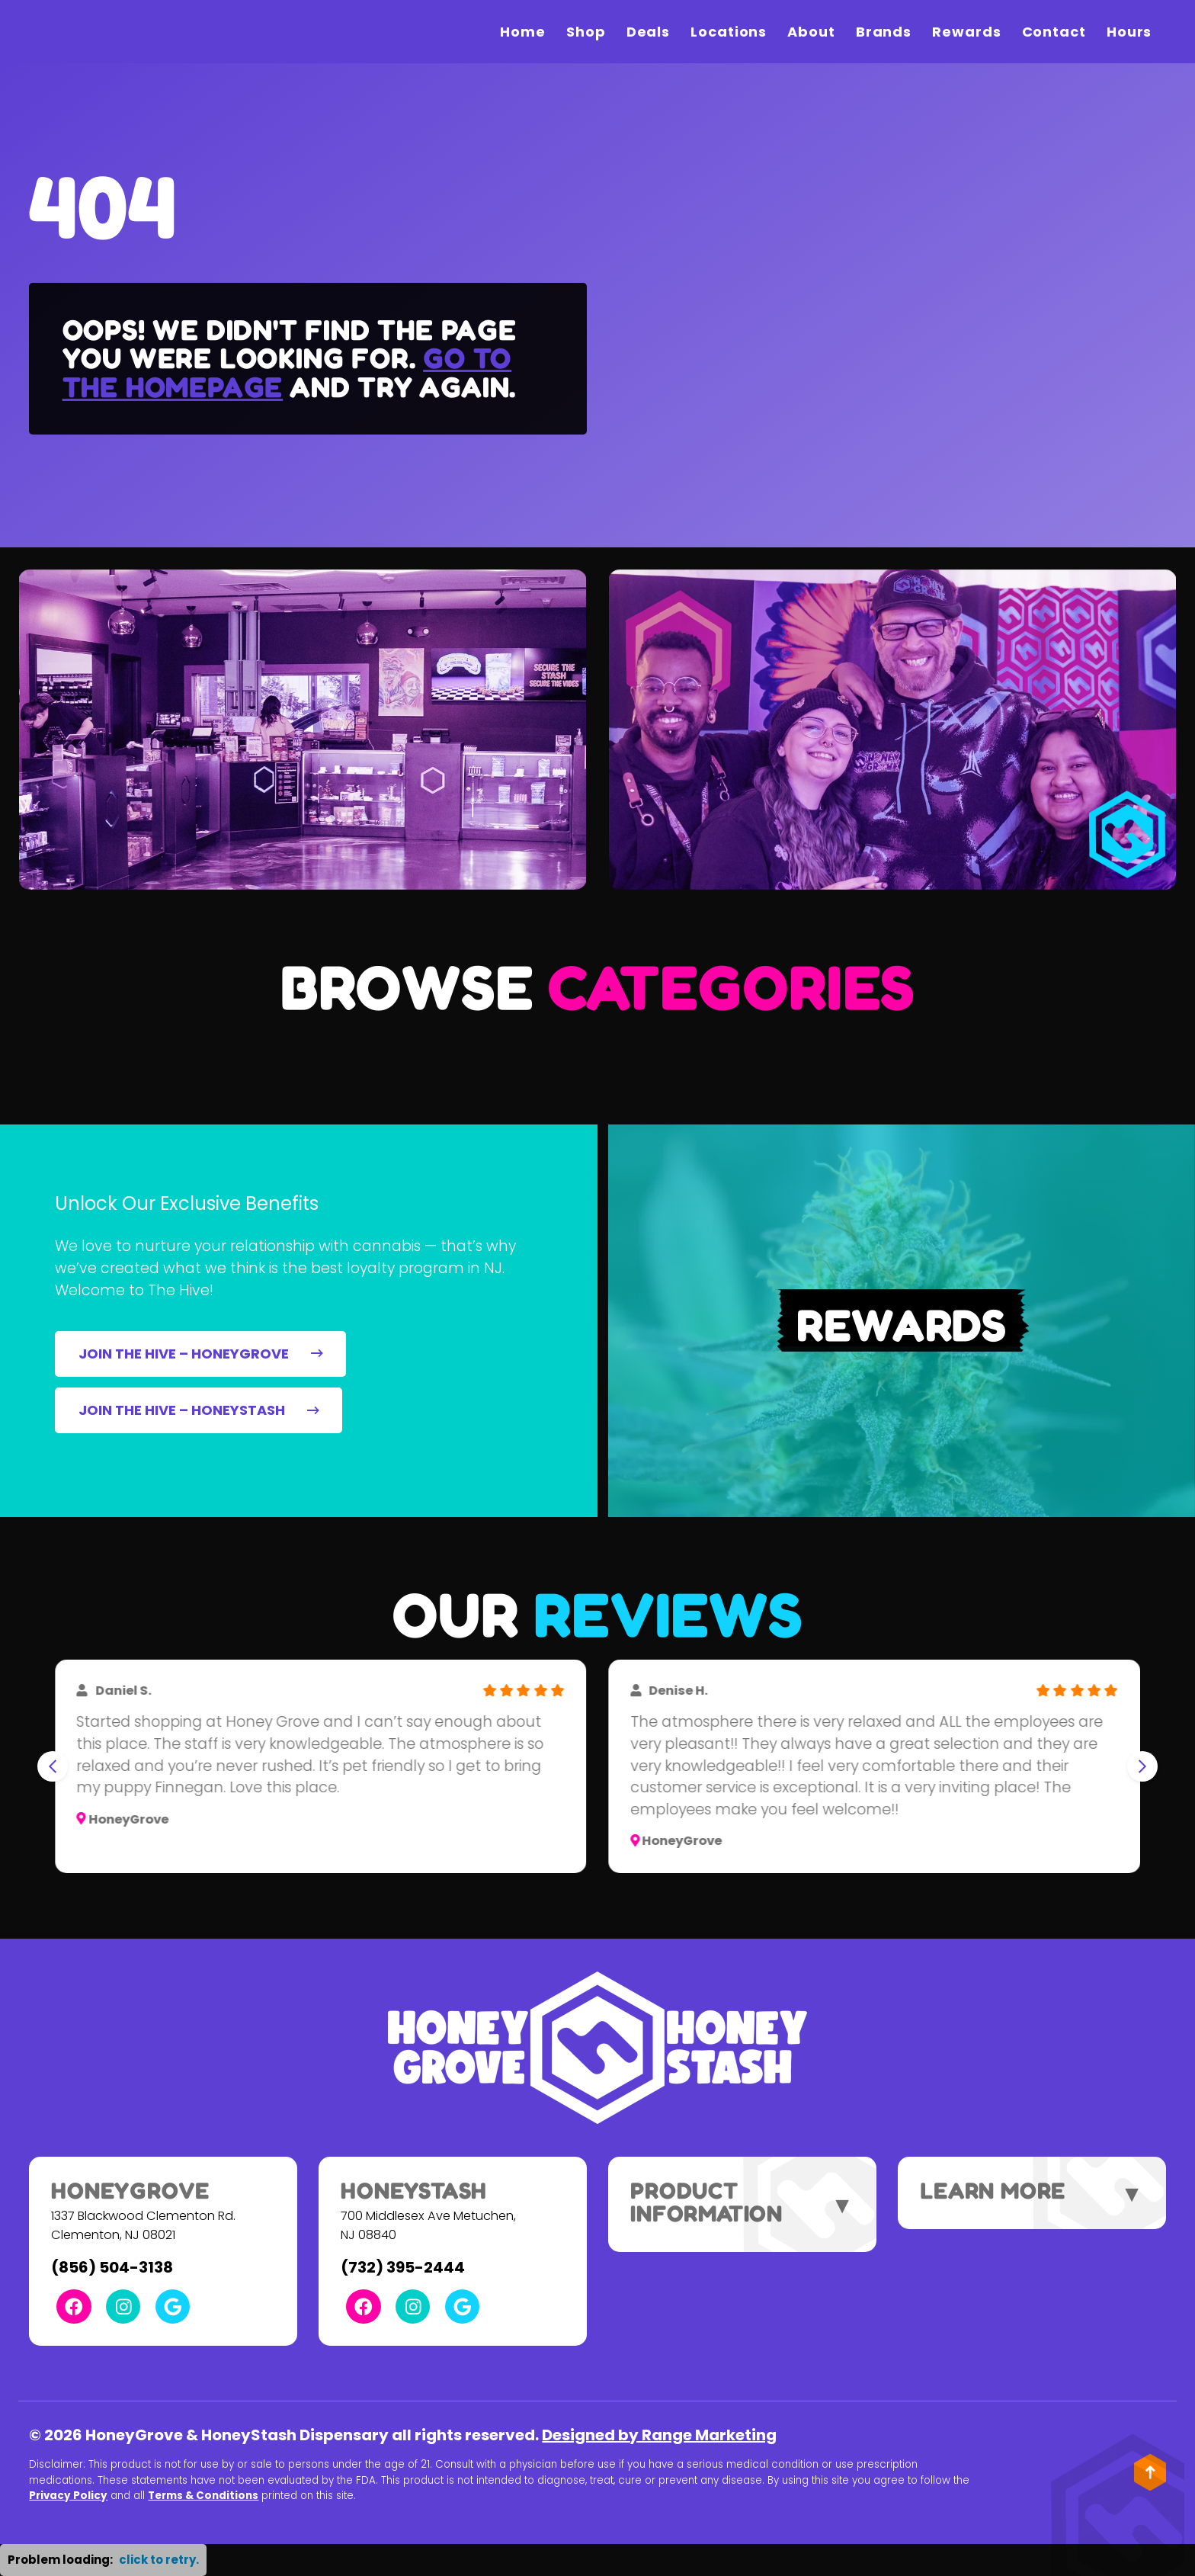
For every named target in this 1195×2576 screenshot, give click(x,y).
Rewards (966, 31)
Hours (1129, 31)
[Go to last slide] (52, 1766)
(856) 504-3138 (112, 2267)
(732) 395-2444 (403, 2267)
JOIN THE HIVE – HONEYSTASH (198, 1410)
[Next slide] (1142, 1766)
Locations (728, 31)
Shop (586, 31)
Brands (883, 31)
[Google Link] (172, 2306)
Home (523, 31)
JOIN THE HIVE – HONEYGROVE (200, 1353)
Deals (648, 31)
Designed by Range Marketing (659, 2435)
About (811, 31)
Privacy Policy (68, 2495)
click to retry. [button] (159, 2560)
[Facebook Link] (73, 2306)
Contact (1054, 31)
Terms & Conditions (203, 2495)
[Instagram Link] (123, 2306)
